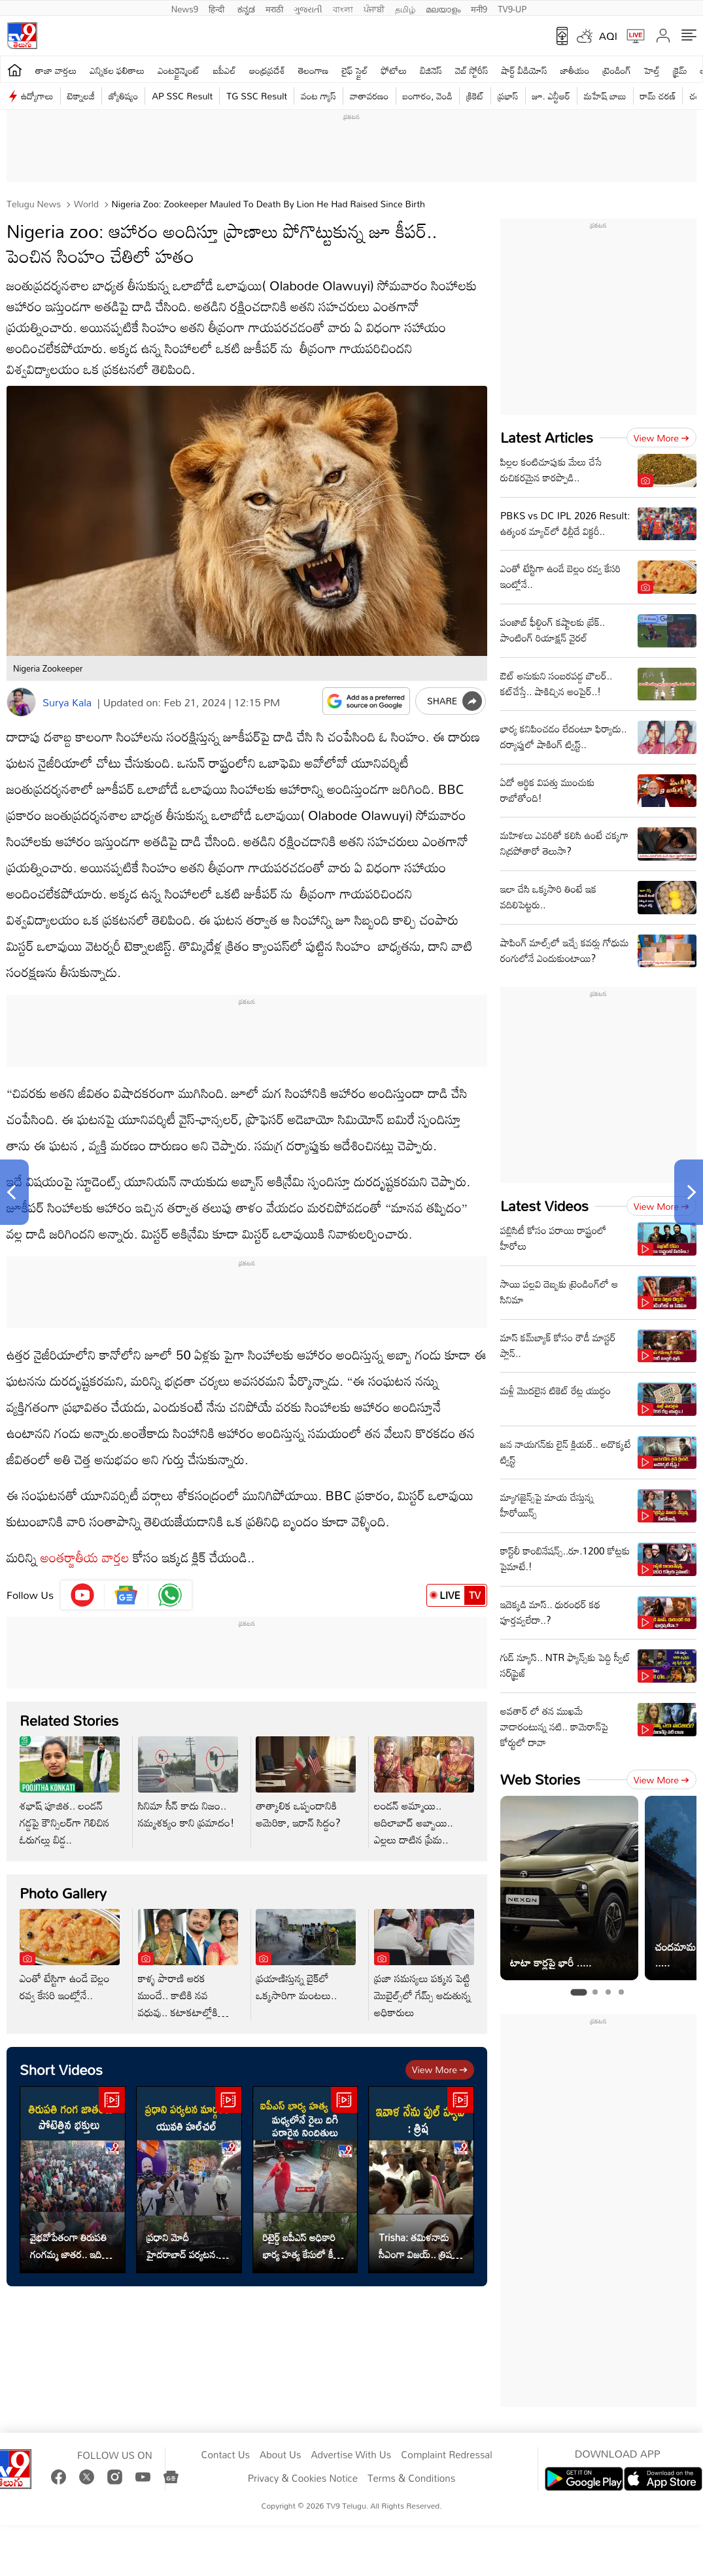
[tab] (578, 1992)
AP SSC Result (182, 96)
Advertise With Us (351, 2455)
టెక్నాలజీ (81, 96)
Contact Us (225, 2455)
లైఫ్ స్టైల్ (354, 70)
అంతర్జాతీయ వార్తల (85, 1557)
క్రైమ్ (680, 70)
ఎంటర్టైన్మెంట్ (179, 70)
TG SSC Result (256, 96)
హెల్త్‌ (652, 70)
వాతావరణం (369, 96)
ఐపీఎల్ (224, 70)
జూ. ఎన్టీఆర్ (551, 96)
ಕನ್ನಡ (246, 8)
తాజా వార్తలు (56, 70)
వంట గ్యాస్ (318, 96)
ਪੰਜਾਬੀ (374, 8)
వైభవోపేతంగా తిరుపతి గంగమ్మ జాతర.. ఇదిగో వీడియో (70, 2246)
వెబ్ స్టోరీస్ (472, 70)
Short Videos (61, 2069)
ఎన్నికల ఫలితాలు (117, 70)
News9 (185, 8)
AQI (608, 35)
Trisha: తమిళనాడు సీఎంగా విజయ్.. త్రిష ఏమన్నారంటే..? (415, 2246)
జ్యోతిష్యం (123, 96)
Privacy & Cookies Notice (303, 2478)
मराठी (274, 8)
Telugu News (34, 204)
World (85, 204)
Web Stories (540, 1779)
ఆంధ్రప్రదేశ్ (267, 70)
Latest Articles (546, 437)
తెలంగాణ (313, 70)
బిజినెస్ (431, 70)
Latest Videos (544, 1206)
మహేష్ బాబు (605, 96)
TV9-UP (512, 8)
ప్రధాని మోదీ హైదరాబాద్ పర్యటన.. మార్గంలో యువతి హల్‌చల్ (183, 2246)
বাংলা (343, 8)
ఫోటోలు (394, 70)
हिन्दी (218, 8)
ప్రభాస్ (508, 96)
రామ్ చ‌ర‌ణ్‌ (658, 96)
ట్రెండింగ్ (616, 70)
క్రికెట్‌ (475, 96)
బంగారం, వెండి (428, 96)
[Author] (21, 702)
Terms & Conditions (411, 2478)
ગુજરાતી (308, 8)
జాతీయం (575, 70)
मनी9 (479, 8)
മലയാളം (443, 8)
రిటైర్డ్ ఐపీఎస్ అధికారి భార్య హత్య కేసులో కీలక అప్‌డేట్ (304, 2246)
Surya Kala (67, 702)
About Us (280, 2455)
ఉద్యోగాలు (37, 96)
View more (440, 2069)
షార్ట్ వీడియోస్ (524, 70)
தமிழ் (405, 8)
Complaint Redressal (446, 2455)
